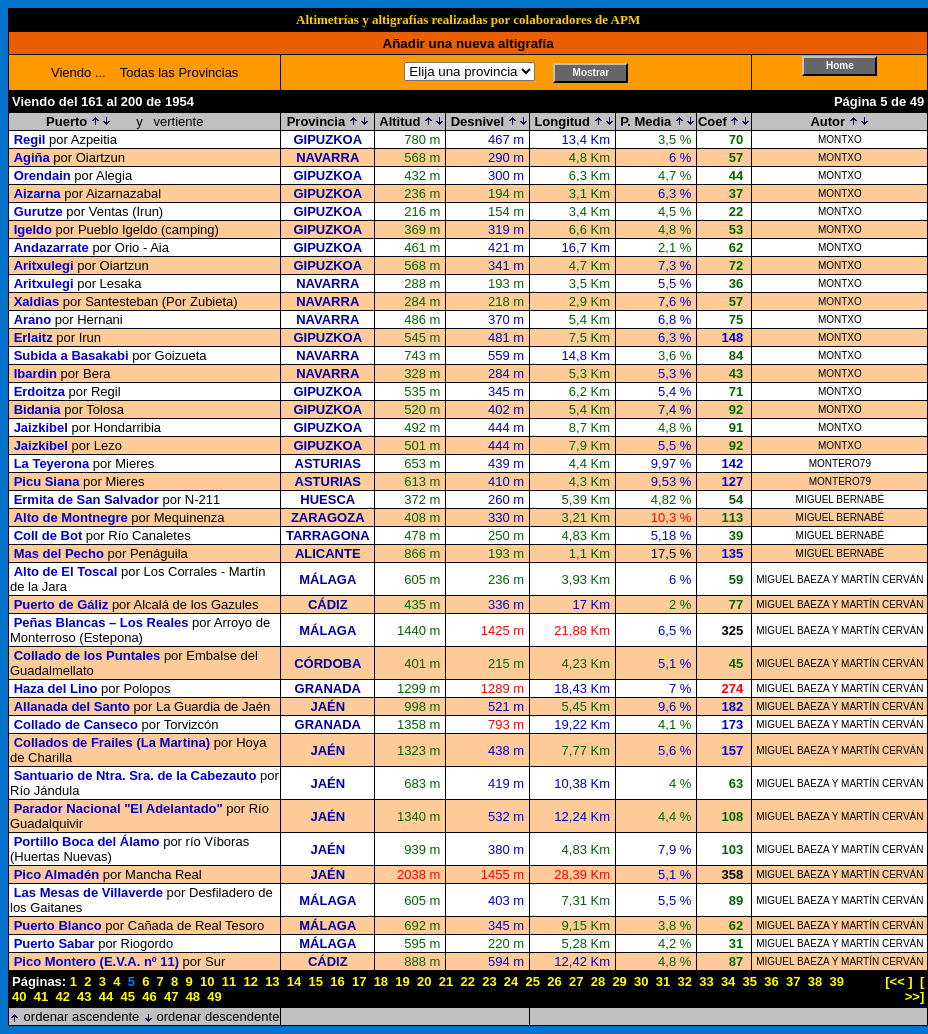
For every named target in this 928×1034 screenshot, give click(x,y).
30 (641, 981)
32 (684, 981)
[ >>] (915, 989)
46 (149, 996)
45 (128, 996)
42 (62, 996)
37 (793, 981)
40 (19, 996)
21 (446, 981)
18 (381, 981)
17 (359, 981)
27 (576, 981)
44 (106, 996)
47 (171, 996)
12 (250, 981)
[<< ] (898, 981)
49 (214, 996)
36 (771, 981)
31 (663, 981)
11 (229, 981)
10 (207, 981)
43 (84, 996)
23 (489, 981)
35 (750, 981)
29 (619, 981)
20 (424, 981)
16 (337, 981)
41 (41, 996)
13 (272, 981)
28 (598, 981)
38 (815, 981)
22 (467, 981)
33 (706, 981)
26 (554, 981)
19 (402, 981)
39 (836, 981)
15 (316, 981)
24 (511, 981)
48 (193, 996)
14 (294, 981)
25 (533, 981)
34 (728, 981)
